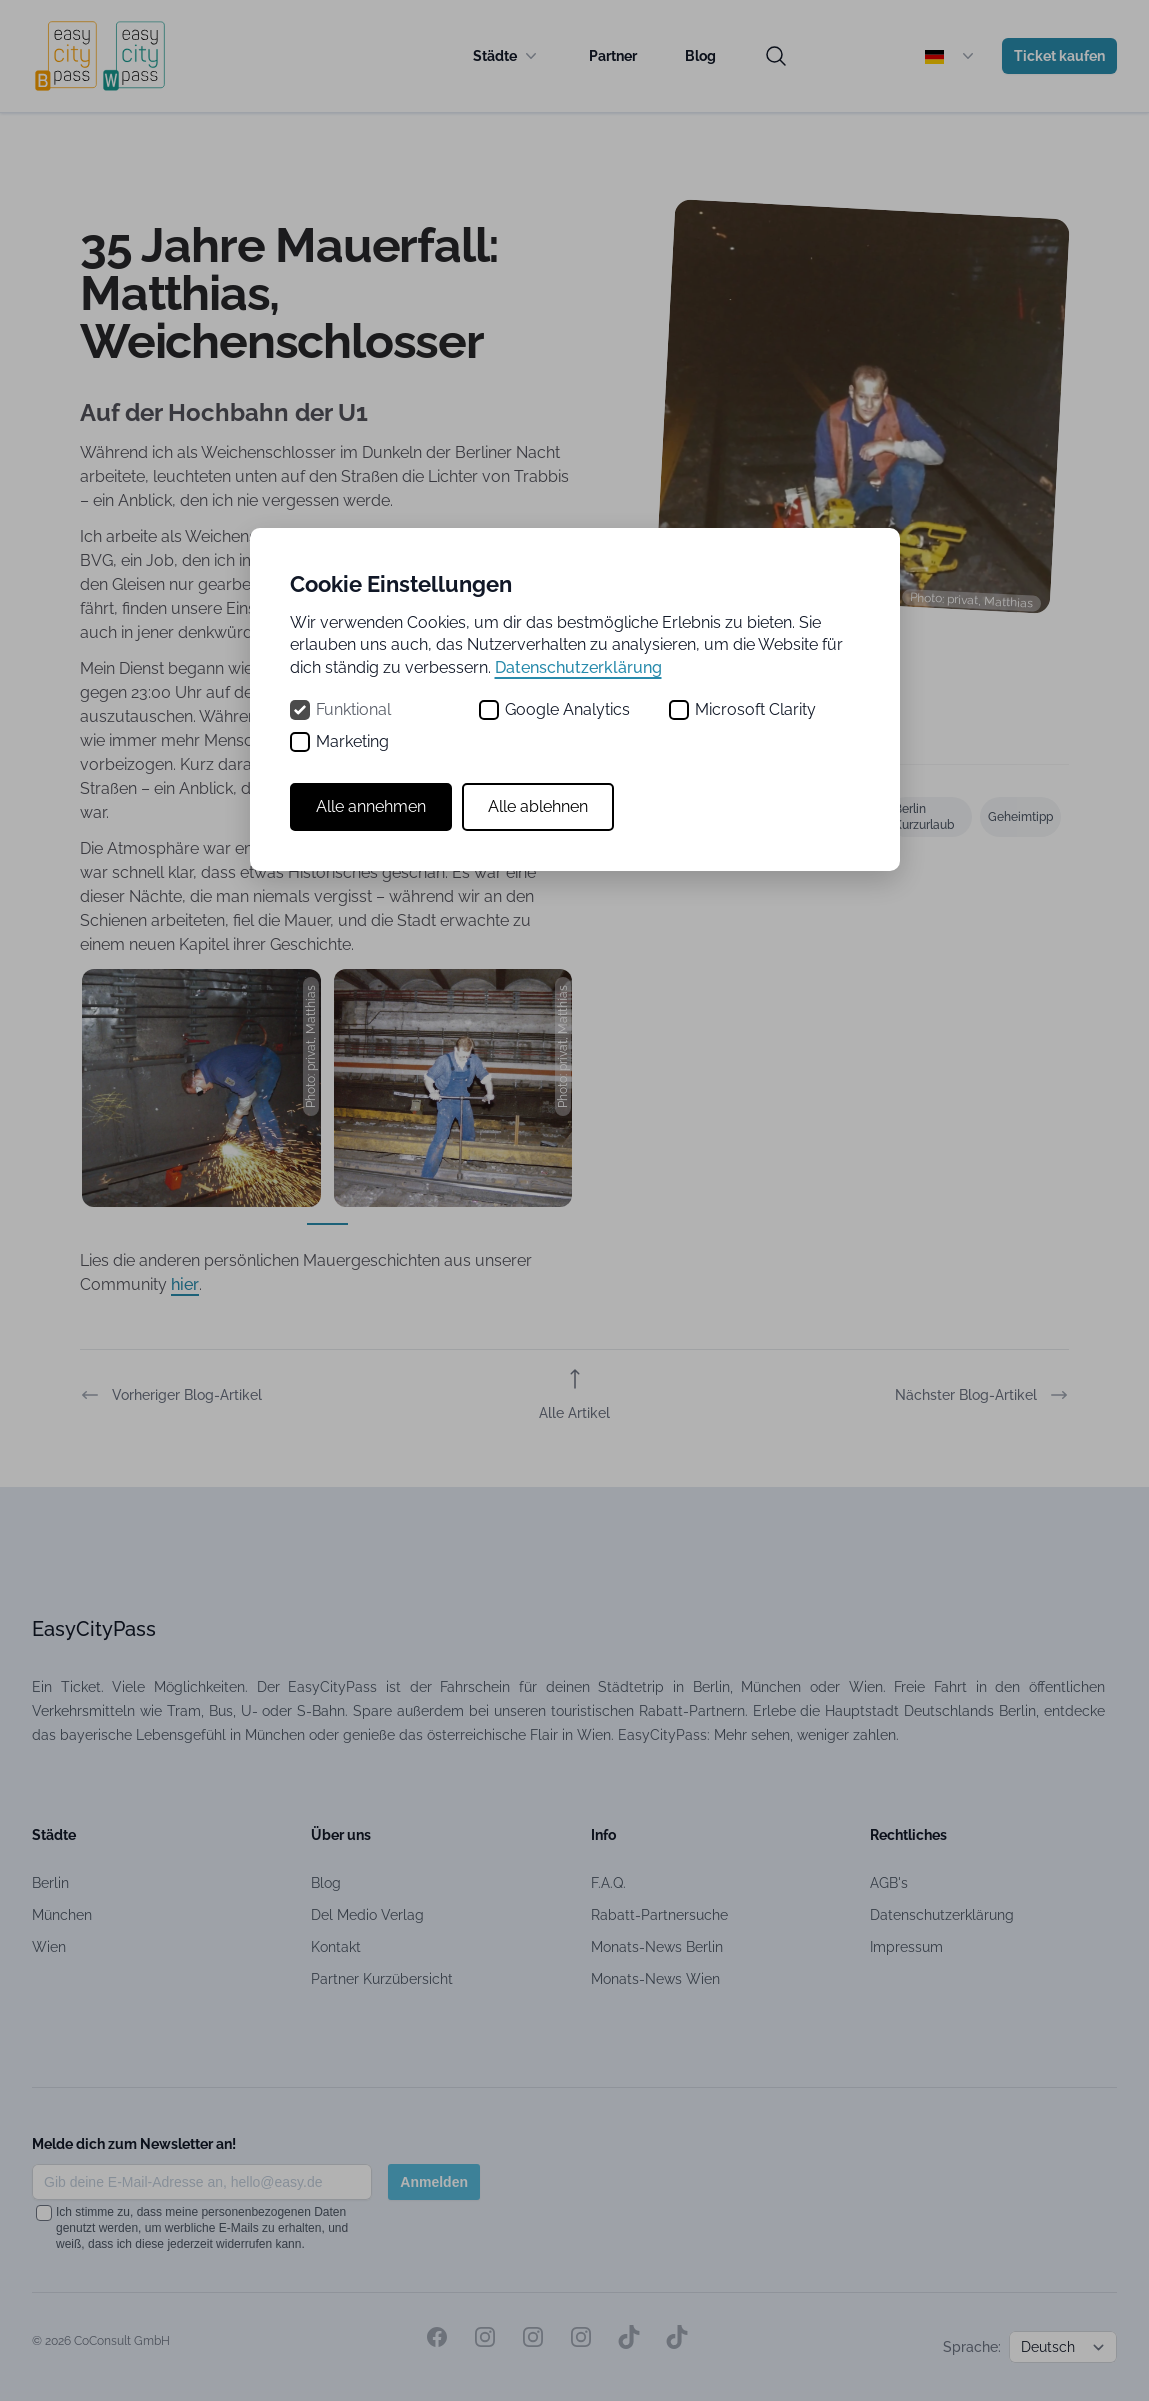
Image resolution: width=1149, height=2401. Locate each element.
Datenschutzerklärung (578, 667)
